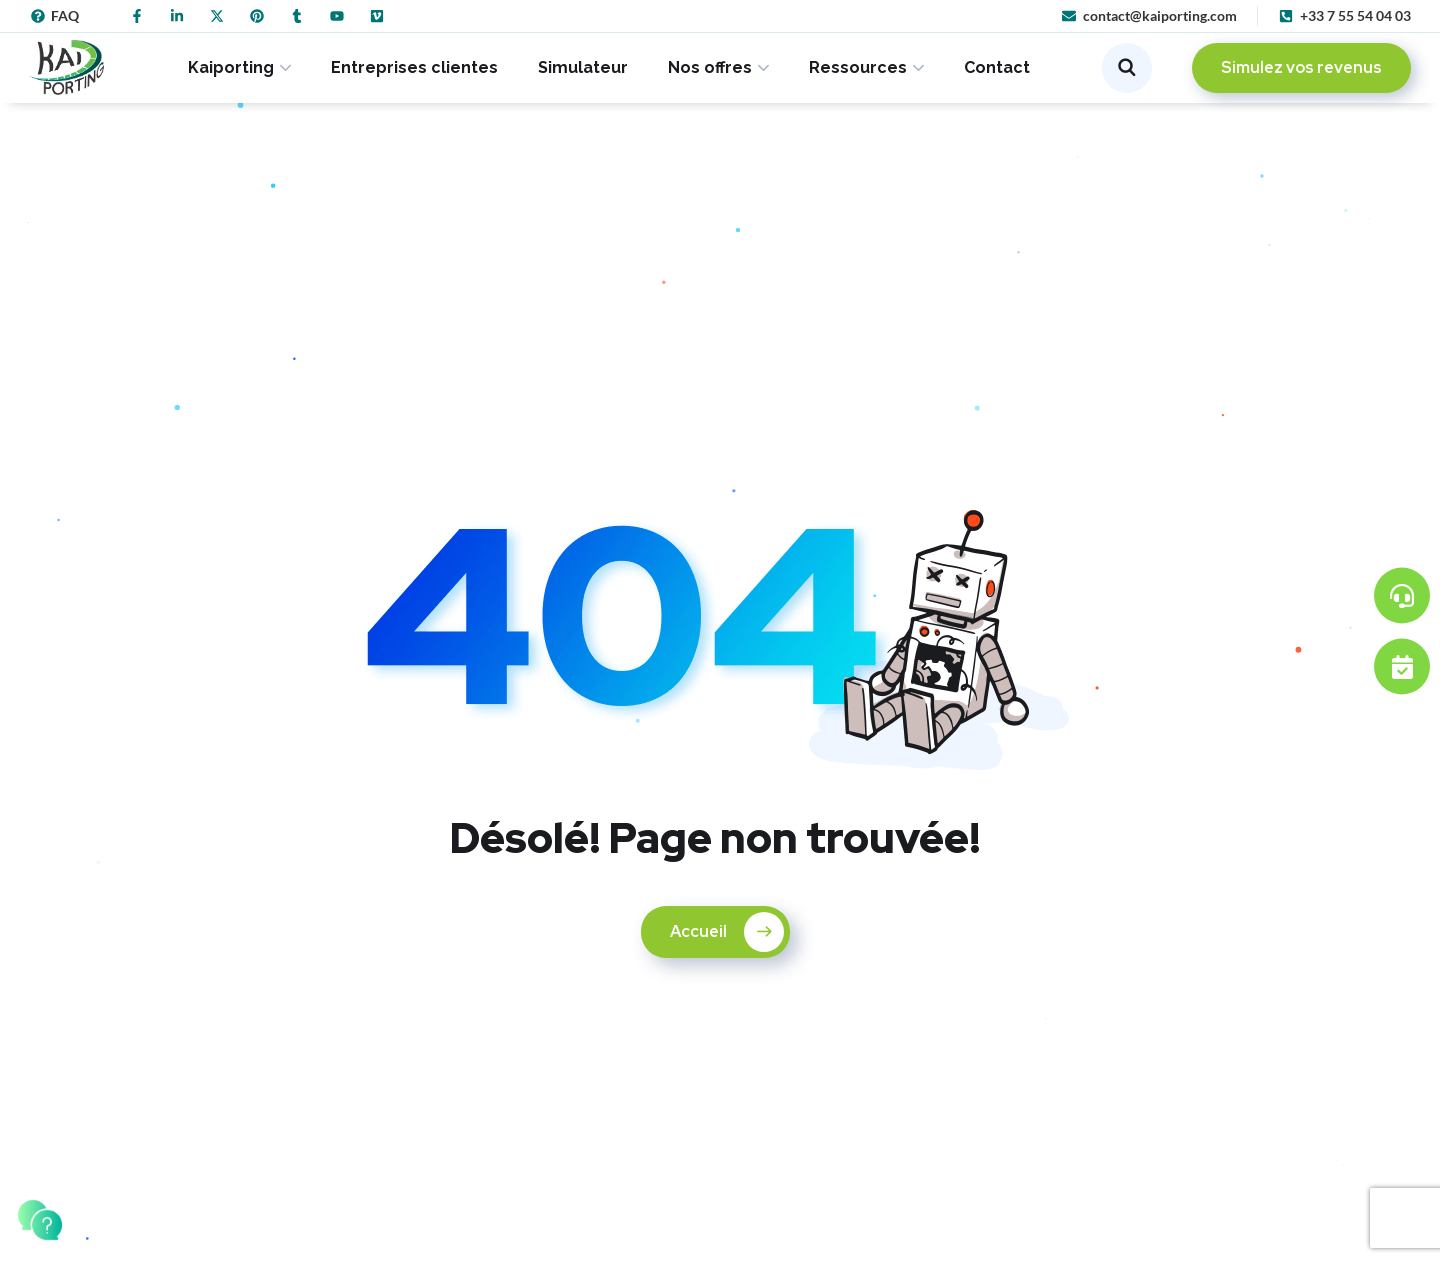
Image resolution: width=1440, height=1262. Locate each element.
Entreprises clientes (414, 67)
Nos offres (710, 67)
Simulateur (583, 67)
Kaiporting (231, 67)
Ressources (858, 67)
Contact (997, 67)
